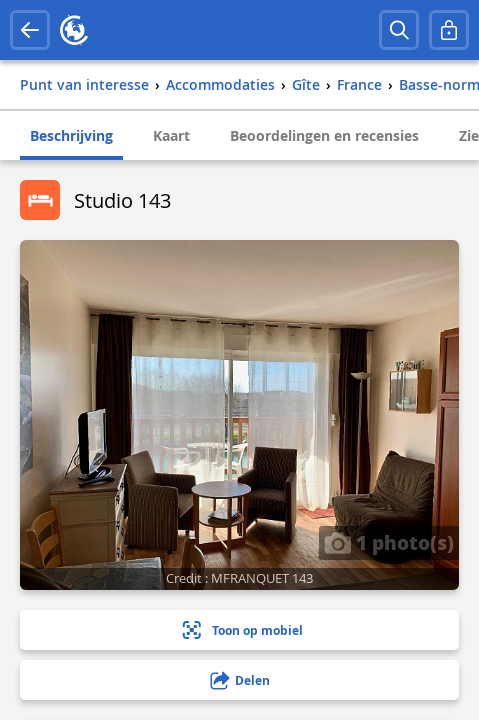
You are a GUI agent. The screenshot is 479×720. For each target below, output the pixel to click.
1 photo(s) (389, 542)
